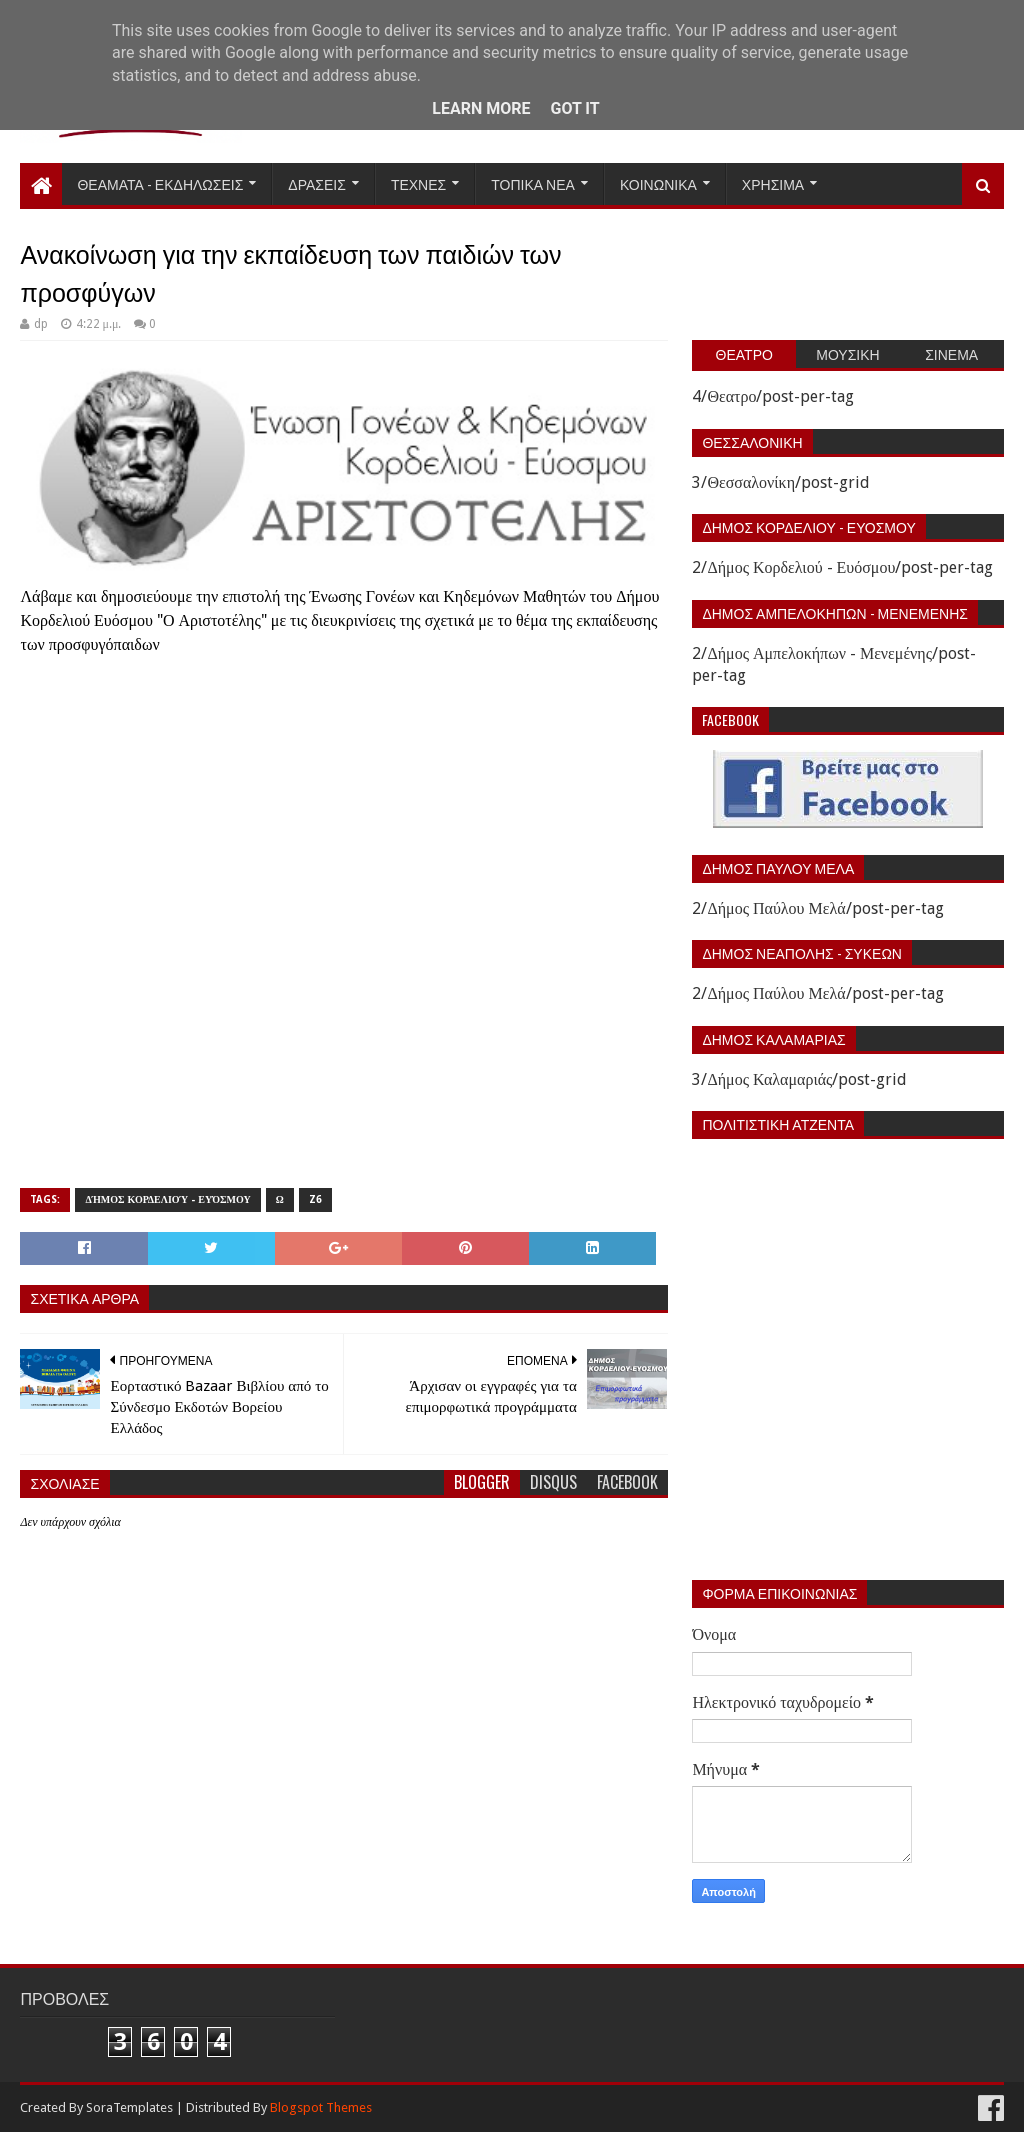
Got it (574, 108)
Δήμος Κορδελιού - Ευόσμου (167, 1199)
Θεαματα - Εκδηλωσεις (160, 183)
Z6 (315, 1199)
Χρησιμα (773, 183)
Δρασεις (317, 183)
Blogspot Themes (321, 2107)
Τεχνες (418, 183)
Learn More (481, 108)
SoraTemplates (129, 2107)
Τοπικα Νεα (533, 183)
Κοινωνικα (658, 183)
